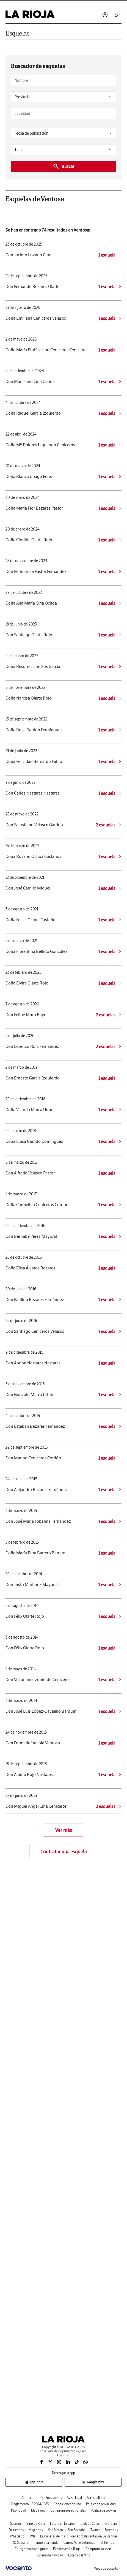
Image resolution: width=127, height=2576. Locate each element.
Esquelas (17, 33)
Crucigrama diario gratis (31, 2549)
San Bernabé (76, 2530)
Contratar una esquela (63, 1851)
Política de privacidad (101, 2504)
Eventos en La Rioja (67, 2549)
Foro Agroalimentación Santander (93, 2536)
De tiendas (16, 2530)
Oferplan (110, 2523)
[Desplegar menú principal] (118, 15)
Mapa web (38, 2510)
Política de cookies (103, 2510)
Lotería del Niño (79, 2555)
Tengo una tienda (46, 2542)
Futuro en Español (63, 2523)
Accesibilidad (96, 2498)
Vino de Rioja (35, 2523)
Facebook (111, 2530)
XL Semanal (21, 2542)
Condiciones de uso (67, 2504)
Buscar (63, 166)
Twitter (95, 2530)
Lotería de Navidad (50, 2555)
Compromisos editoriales (68, 2510)
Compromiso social (98, 2549)
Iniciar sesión (105, 15)
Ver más (63, 1830)
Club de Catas (90, 2523)
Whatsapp (17, 2536)
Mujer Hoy (36, 2530)
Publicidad (18, 2510)
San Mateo (55, 2530)
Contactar (28, 2498)
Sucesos (15, 2523)
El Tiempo (107, 2542)
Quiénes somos (51, 2498)
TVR (32, 2536)
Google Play (93, 2482)
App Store (34, 2482)
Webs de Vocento (108, 2568)
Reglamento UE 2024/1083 (30, 2504)
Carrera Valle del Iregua (79, 2542)
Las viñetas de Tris (52, 2536)
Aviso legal (74, 2498)
